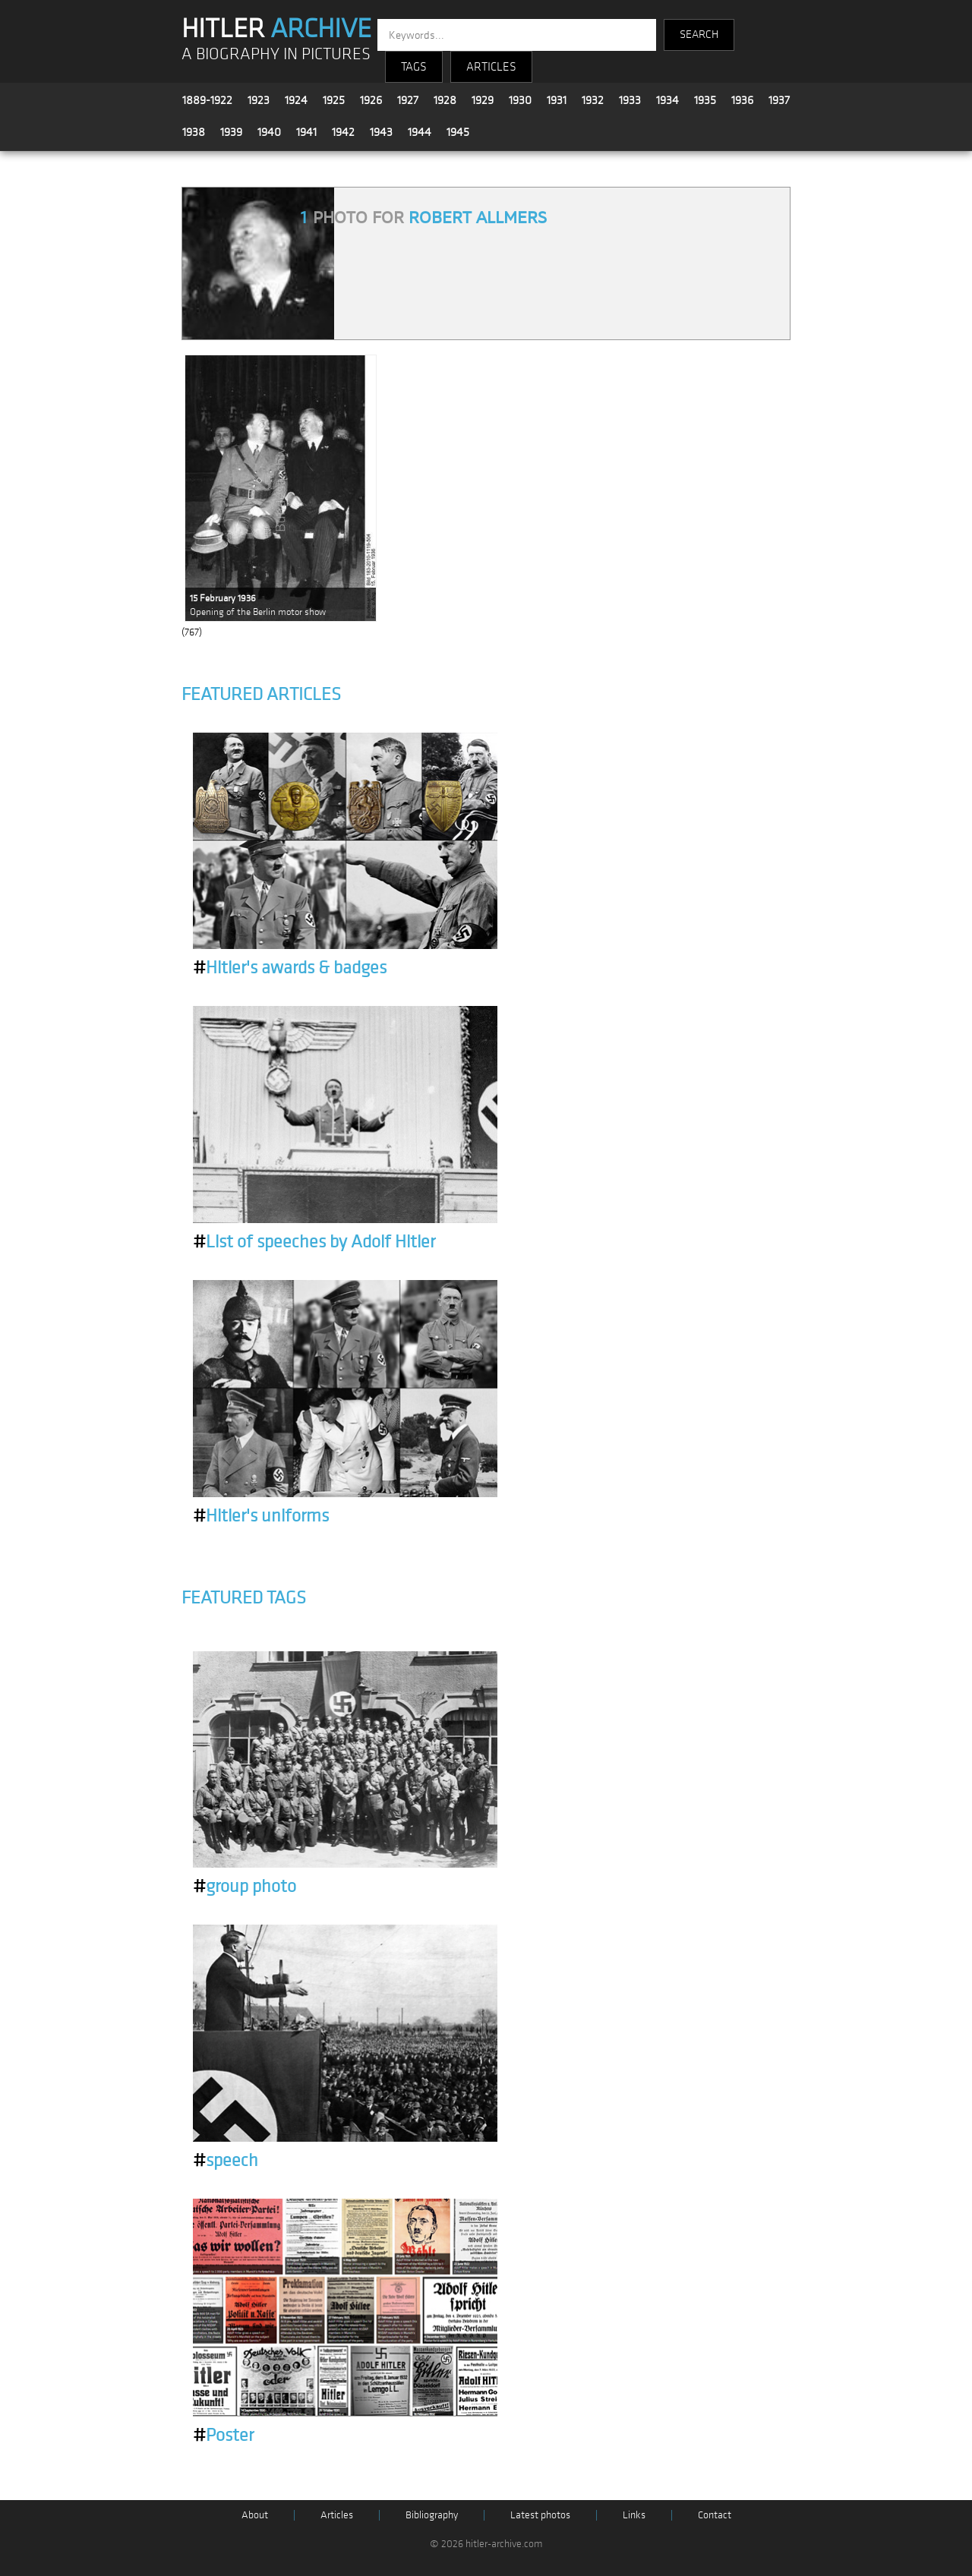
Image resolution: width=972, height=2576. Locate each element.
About (254, 2515)
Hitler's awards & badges (290, 968)
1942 (343, 132)
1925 (334, 100)
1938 (193, 132)
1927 (407, 100)
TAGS (414, 66)
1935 (705, 100)
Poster (223, 2435)
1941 (306, 132)
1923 (259, 100)
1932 (593, 100)
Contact (714, 2515)
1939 (231, 132)
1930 (520, 100)
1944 (419, 132)
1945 (458, 132)
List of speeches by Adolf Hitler (314, 1242)
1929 (483, 100)
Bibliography (432, 2515)
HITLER (276, 29)
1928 (445, 100)
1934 (667, 100)
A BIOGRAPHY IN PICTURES (276, 54)
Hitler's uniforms (261, 1516)
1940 (269, 132)
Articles (336, 2515)
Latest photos (540, 2515)
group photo (244, 1886)
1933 (630, 100)
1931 (556, 100)
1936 (742, 100)
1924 (296, 100)
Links (634, 2515)
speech (225, 2160)
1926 (371, 100)
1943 (381, 132)
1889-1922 (207, 100)
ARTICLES (491, 66)
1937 (779, 100)
